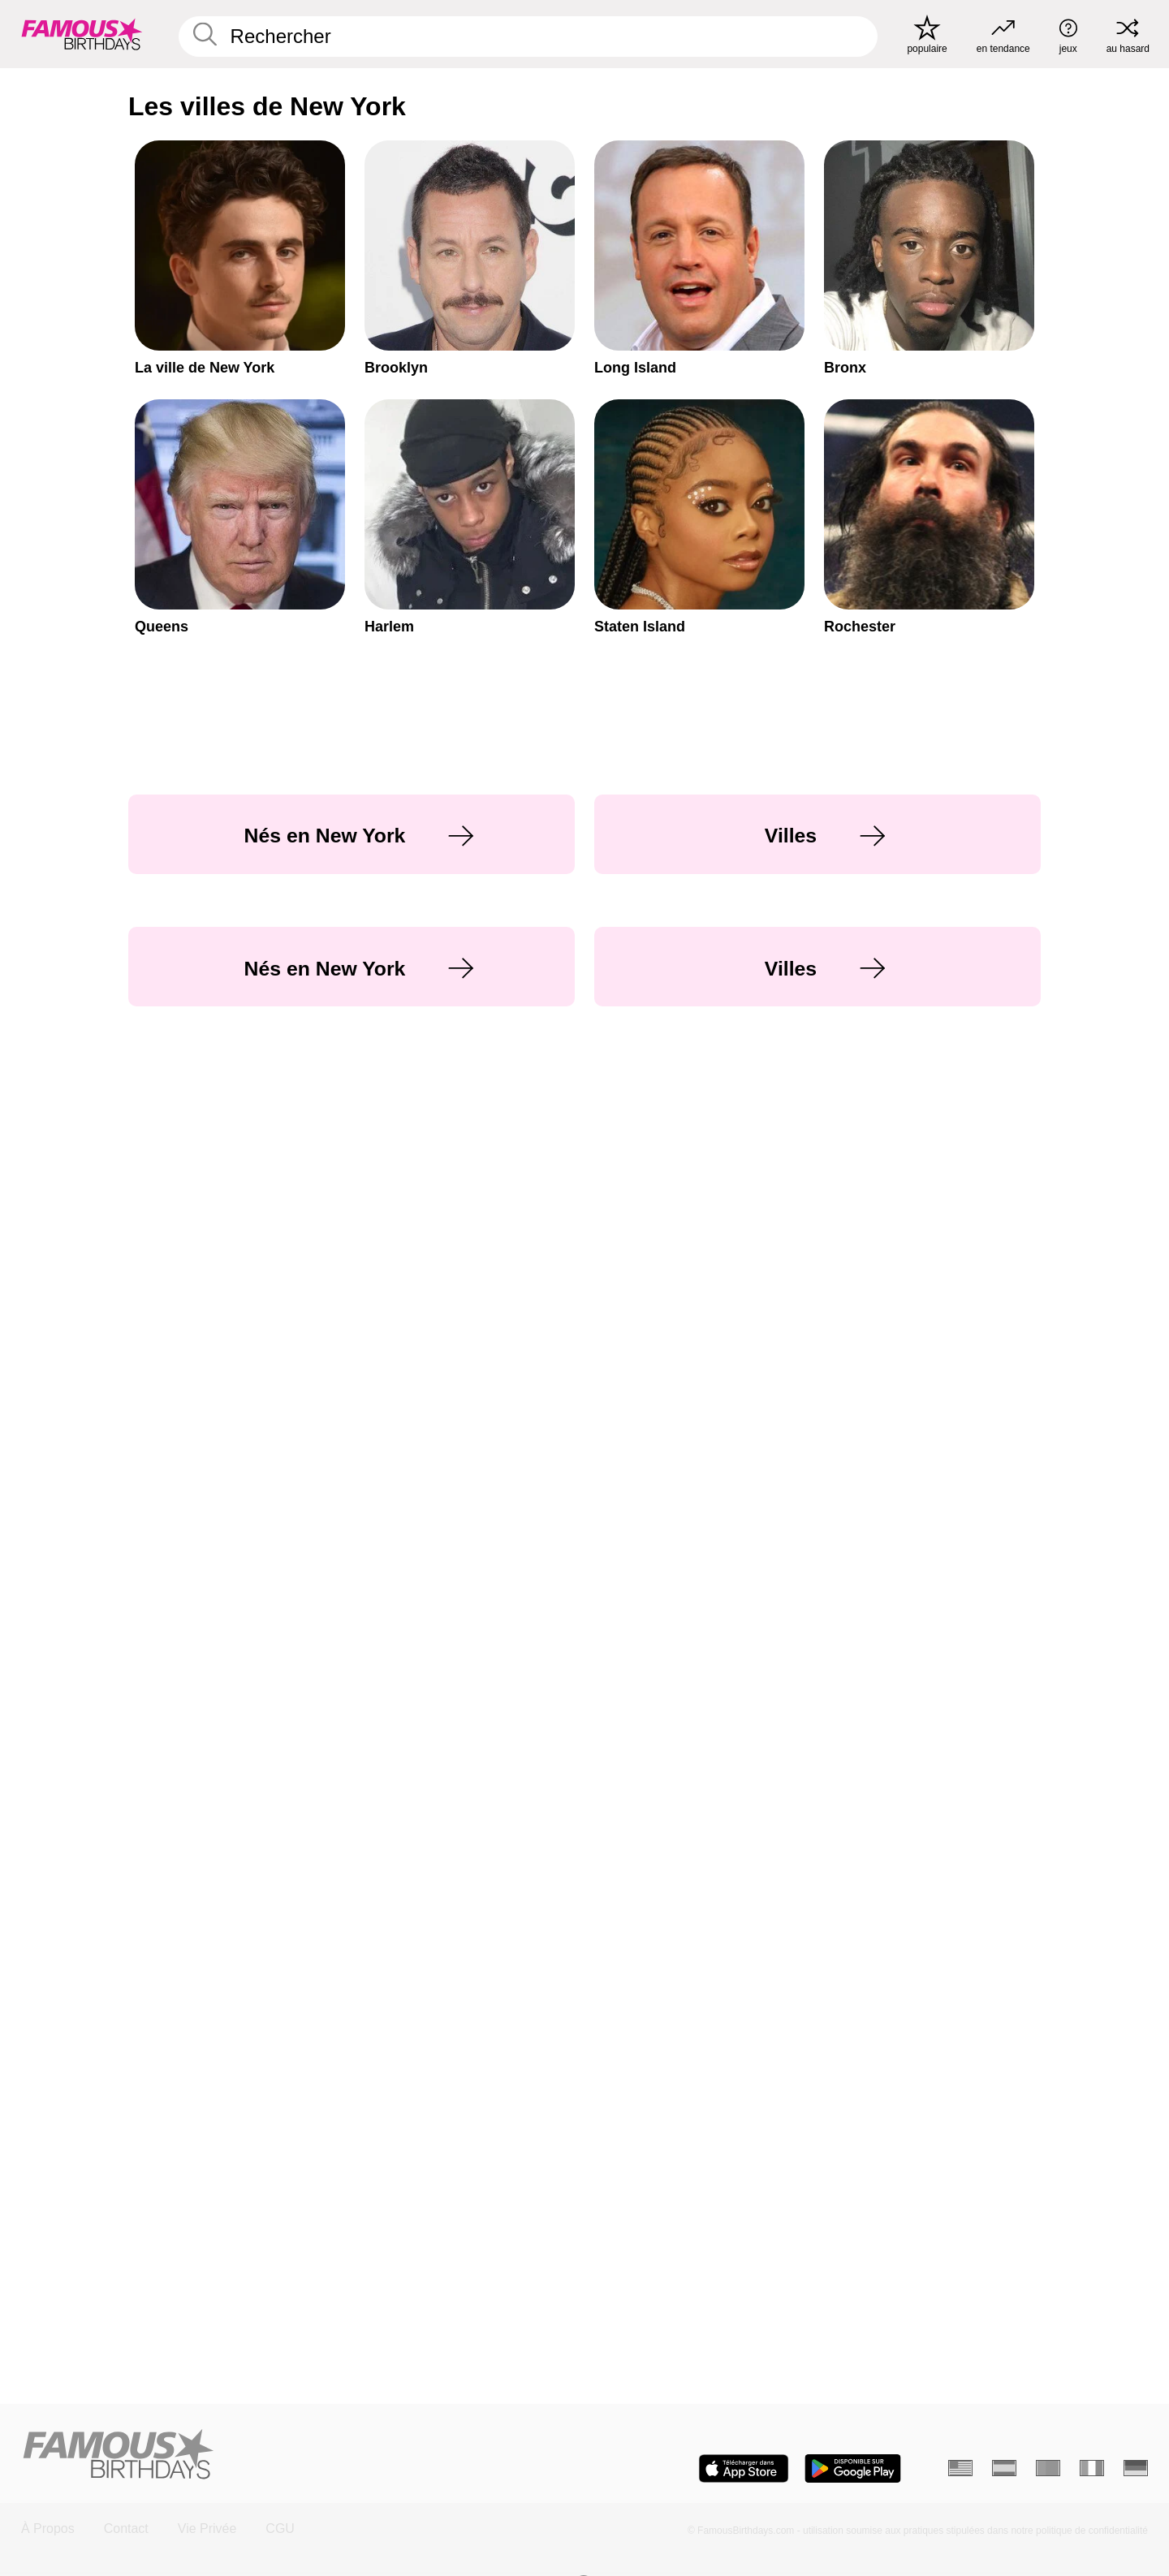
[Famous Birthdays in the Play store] (852, 2468)
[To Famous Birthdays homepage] (82, 34)
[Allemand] (1136, 2468)
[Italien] (1092, 2468)
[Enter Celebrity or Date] (528, 36)
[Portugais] (1048, 2468)
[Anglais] (960, 2468)
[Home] (298, 2455)
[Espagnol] (1004, 2468)
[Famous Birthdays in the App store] (744, 2468)
